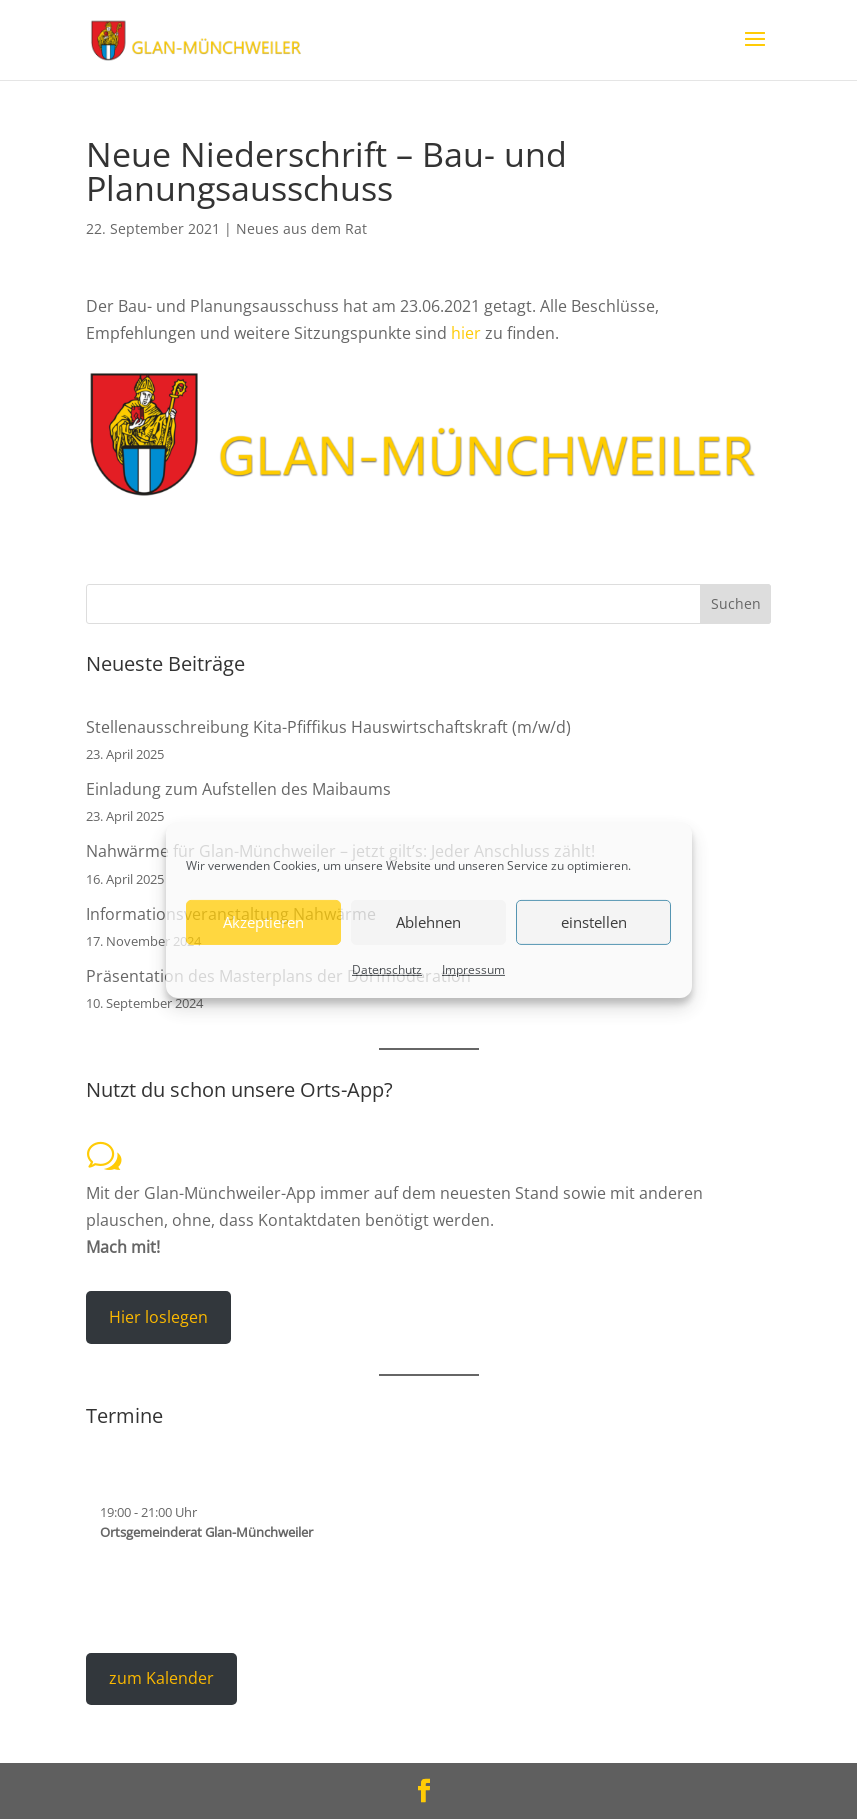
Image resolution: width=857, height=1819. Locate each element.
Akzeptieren (263, 922)
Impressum (473, 968)
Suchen (736, 603)
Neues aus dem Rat (301, 228)
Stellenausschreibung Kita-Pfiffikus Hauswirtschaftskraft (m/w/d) (328, 727)
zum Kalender (161, 1678)
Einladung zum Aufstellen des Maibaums (238, 789)
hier (466, 333)
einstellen (594, 922)
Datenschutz (387, 968)
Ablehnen (428, 922)
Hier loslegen (158, 1317)
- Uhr (148, 1512)
